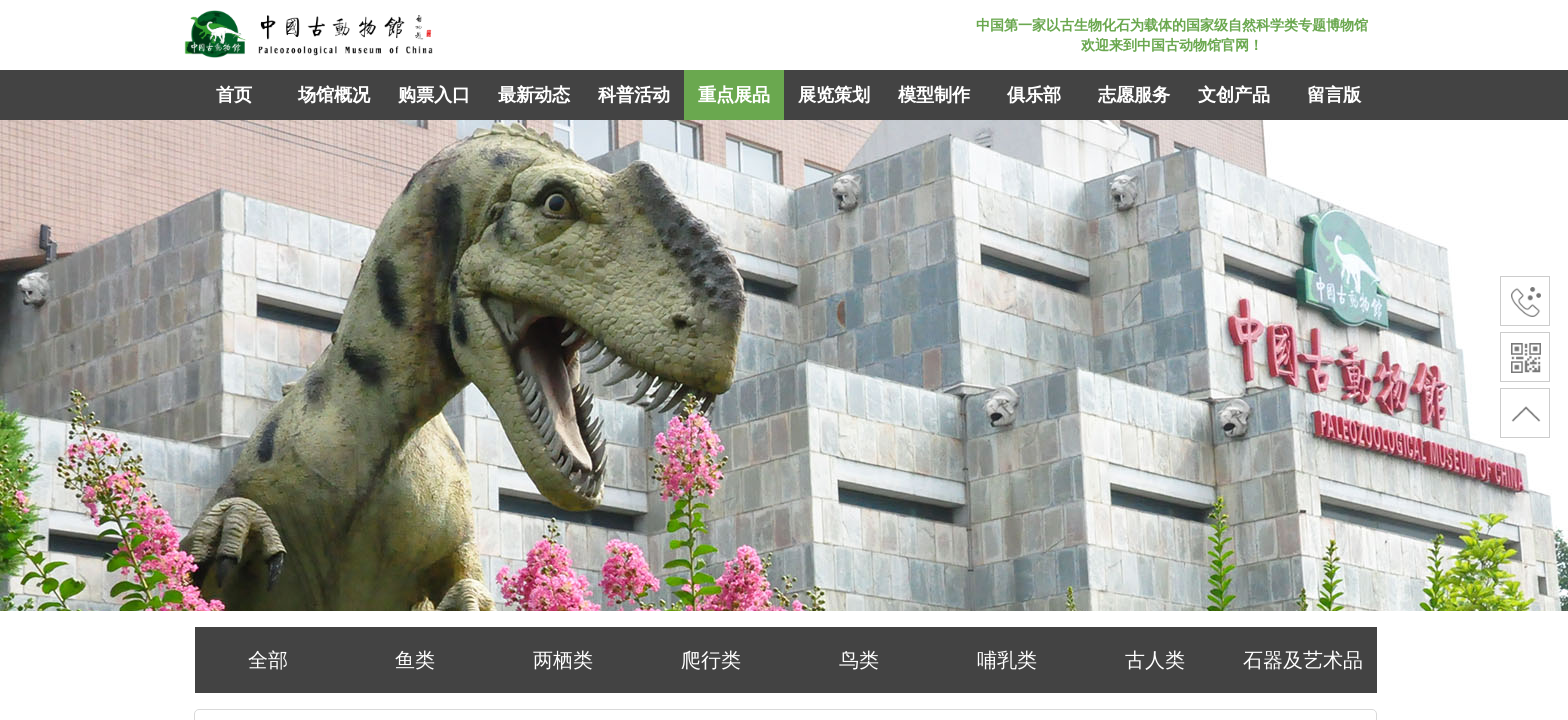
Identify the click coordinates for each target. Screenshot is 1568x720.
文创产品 (1234, 95)
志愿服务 (1134, 95)
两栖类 (563, 660)
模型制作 (934, 95)
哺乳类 (1007, 660)
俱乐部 (1034, 95)
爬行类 (711, 660)
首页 (234, 95)
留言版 (1334, 95)
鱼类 (415, 660)
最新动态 (534, 95)
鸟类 (859, 660)
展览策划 (834, 95)
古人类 (1155, 660)
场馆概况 (334, 95)
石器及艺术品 (1303, 660)
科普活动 (634, 95)
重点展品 (734, 95)
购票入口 (434, 95)
